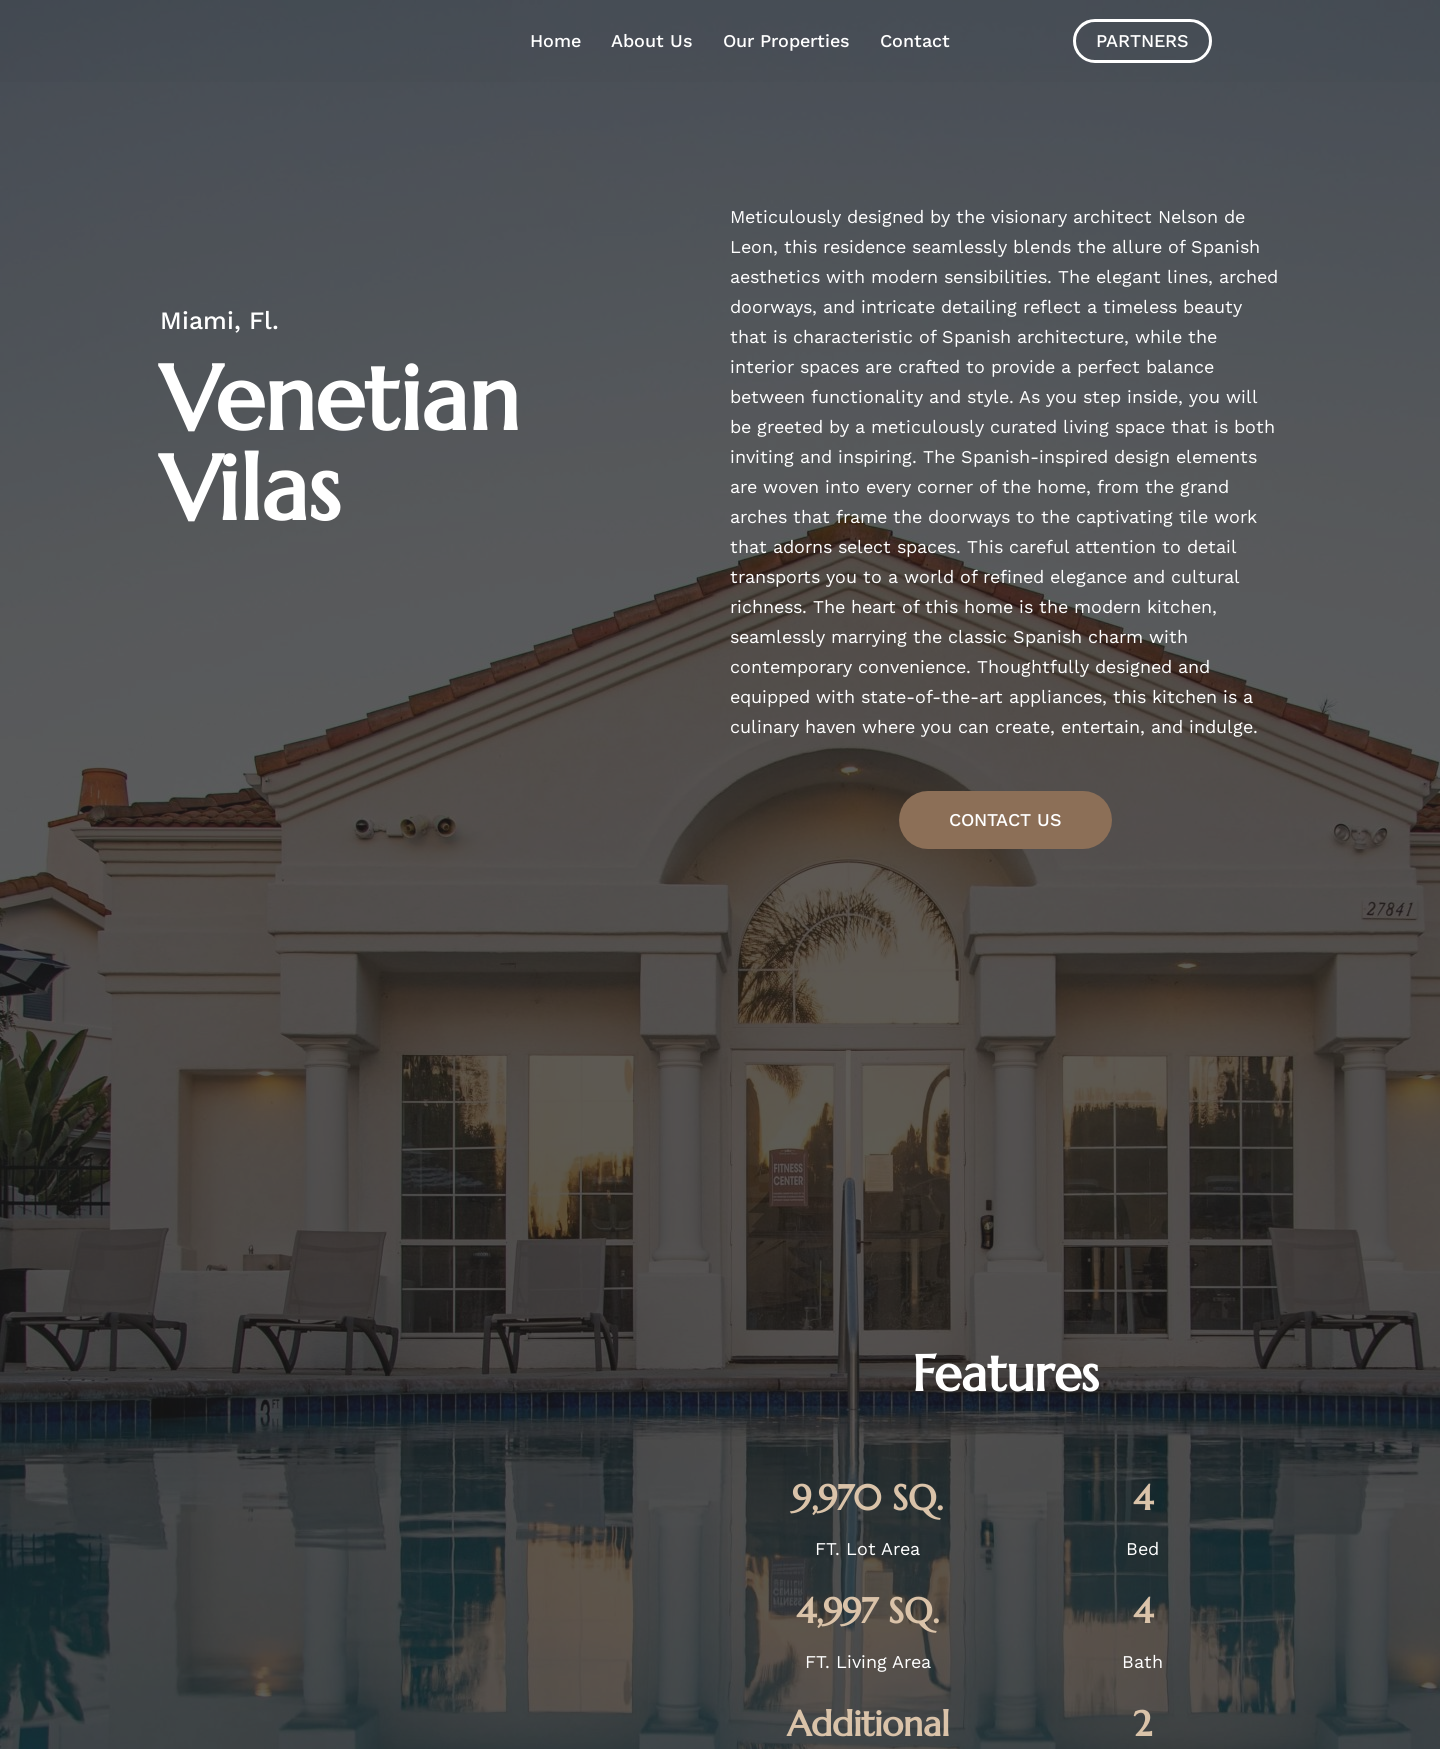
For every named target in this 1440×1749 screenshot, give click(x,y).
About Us (652, 40)
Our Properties (786, 40)
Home (555, 40)
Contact (915, 40)
